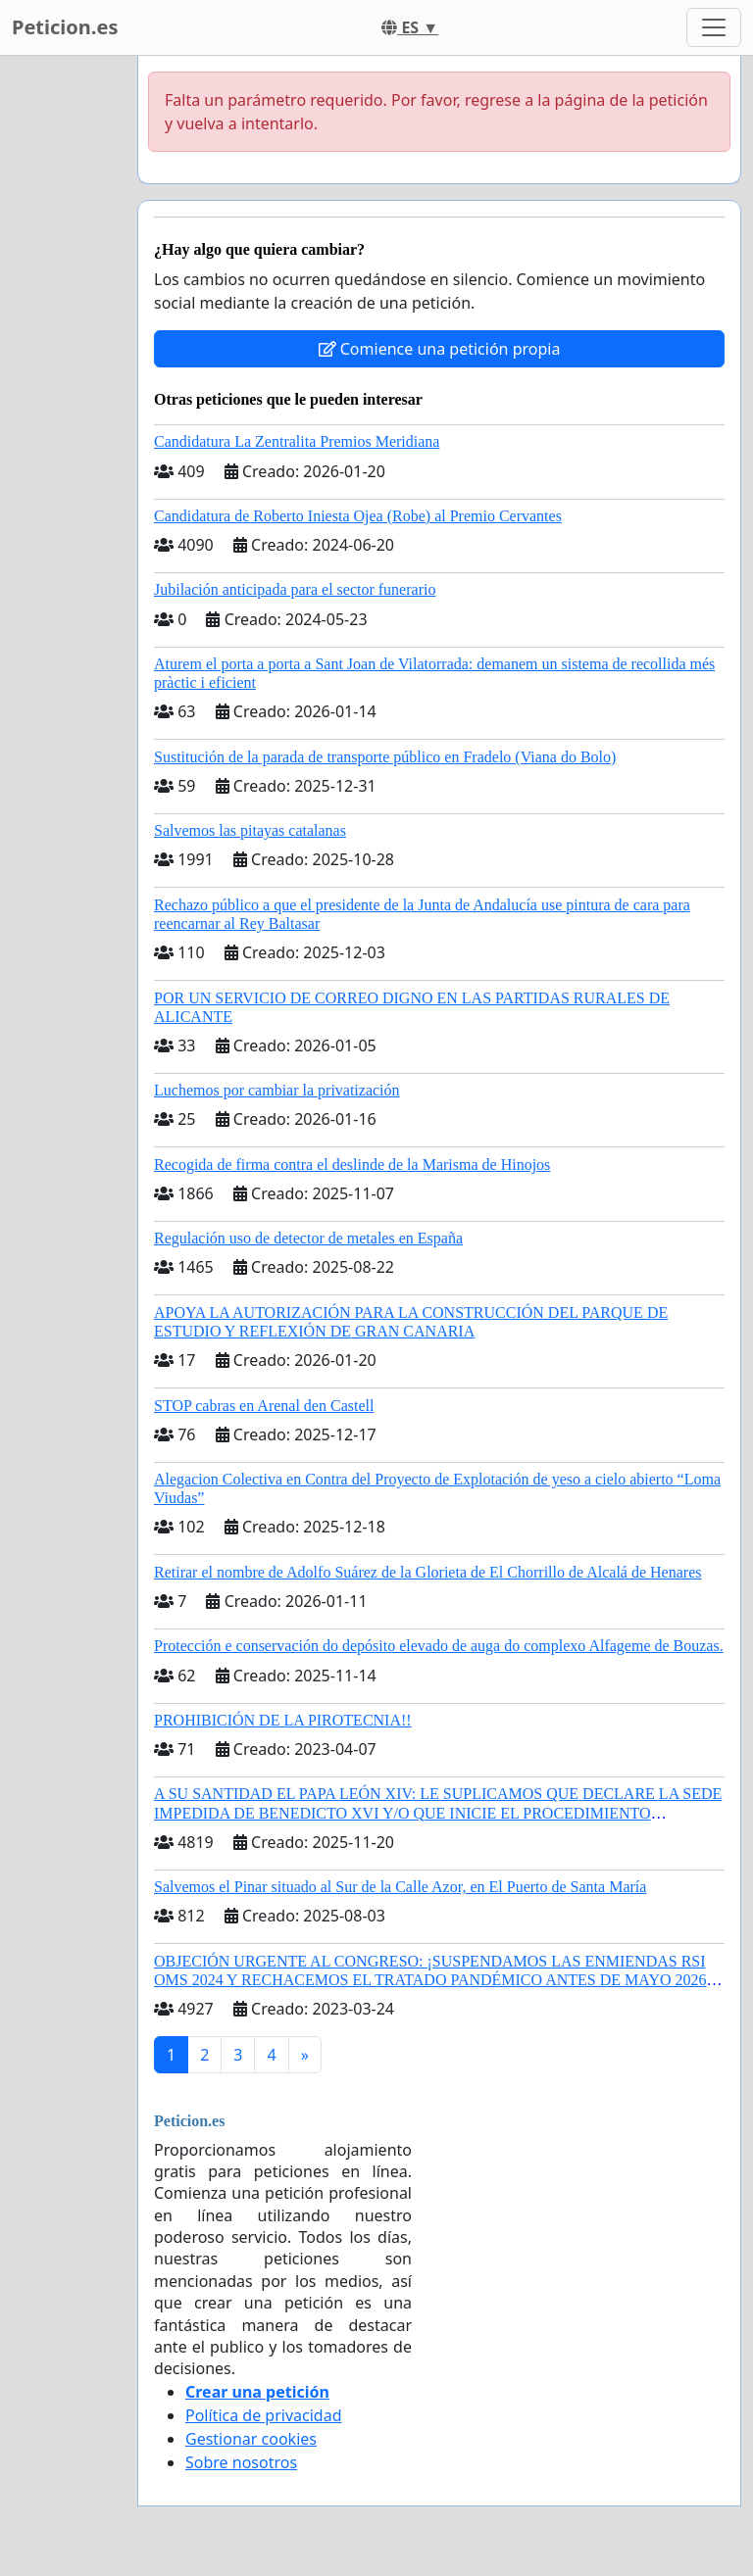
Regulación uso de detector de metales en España (308, 1238)
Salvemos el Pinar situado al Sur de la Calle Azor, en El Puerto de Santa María (400, 1886)
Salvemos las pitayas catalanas (250, 830)
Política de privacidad (263, 2415)
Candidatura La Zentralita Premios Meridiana (296, 441)
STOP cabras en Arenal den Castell (264, 1405)
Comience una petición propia (440, 349)
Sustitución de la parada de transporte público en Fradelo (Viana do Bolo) (385, 757)
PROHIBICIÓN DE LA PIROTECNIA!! (283, 1720)
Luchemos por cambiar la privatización (277, 1090)
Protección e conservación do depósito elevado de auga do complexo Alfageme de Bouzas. (439, 1645)
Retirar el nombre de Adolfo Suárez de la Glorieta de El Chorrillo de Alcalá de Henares (427, 1572)
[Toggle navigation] (713, 27)
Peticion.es (65, 27)
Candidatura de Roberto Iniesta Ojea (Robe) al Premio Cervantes (358, 516)
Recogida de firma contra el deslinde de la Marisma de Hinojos (352, 1164)
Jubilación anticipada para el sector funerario (294, 589)
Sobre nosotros (241, 2462)
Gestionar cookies (251, 2439)
